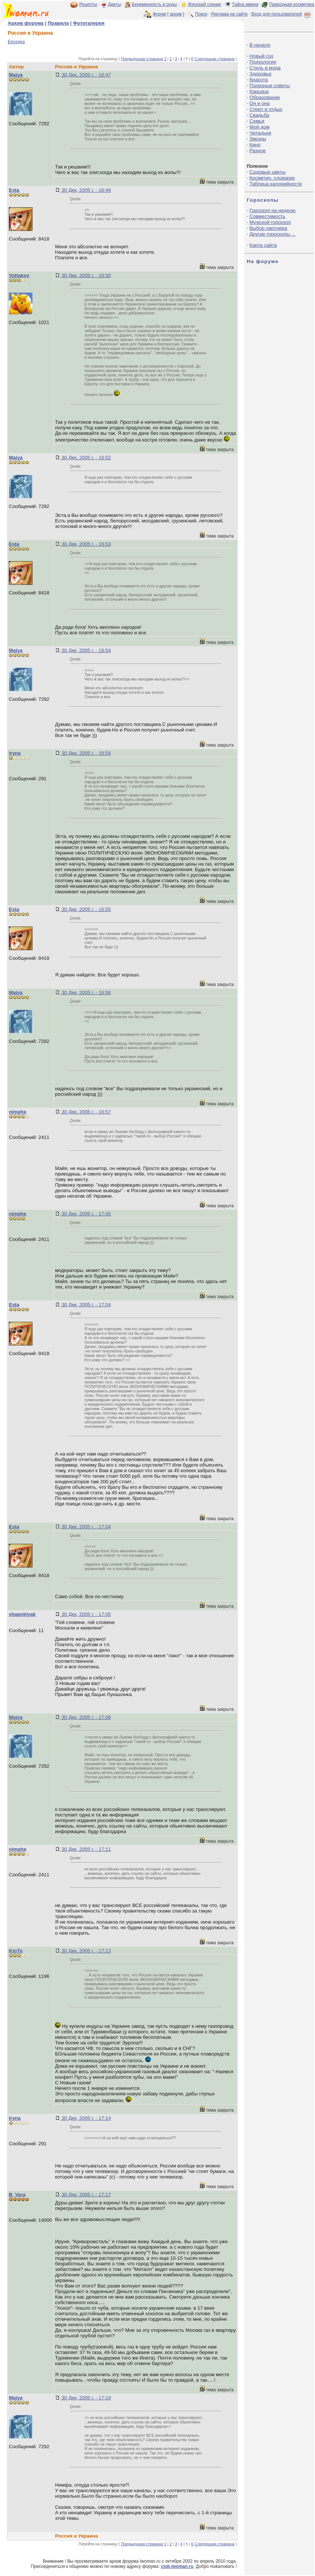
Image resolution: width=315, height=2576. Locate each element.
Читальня (260, 133)
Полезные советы (269, 85)
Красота (258, 79)
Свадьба (259, 115)
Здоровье (260, 73)
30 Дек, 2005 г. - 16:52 (85, 457)
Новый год (261, 56)
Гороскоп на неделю (272, 210)
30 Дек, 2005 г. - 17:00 (85, 1214)
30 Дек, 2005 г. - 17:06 (85, 1717)
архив (175, 14)
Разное (257, 150)
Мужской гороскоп (270, 222)
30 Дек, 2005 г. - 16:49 (85, 190)
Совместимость (267, 216)
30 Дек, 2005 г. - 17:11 (85, 1849)
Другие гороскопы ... (272, 234)
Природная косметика (291, 4)
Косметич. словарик (272, 178)
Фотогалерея (89, 23)
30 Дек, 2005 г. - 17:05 (85, 1614)
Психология (262, 62)
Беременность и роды (154, 4)
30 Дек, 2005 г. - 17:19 (85, 2398)
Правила (58, 23)
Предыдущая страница (142, 59)
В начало (259, 45)
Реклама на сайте (229, 14)
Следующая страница (214, 59)
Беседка (16, 41)
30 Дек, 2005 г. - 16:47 (85, 75)
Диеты (114, 4)
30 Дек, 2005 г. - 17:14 (85, 2118)
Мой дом (259, 127)
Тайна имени (245, 4)
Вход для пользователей (281, 14)
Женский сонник (204, 4)
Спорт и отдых (265, 109)
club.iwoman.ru (177, 2566)
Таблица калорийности (275, 184)
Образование (264, 97)
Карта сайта (263, 245)
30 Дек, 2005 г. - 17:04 (85, 1304)
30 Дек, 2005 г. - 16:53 (85, 544)
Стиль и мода (264, 68)
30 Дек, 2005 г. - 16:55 (85, 909)
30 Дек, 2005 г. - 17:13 (85, 1951)
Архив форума (26, 23)
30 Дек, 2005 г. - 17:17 (85, 2194)
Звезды (257, 138)
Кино (254, 144)
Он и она (259, 103)
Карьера (259, 91)
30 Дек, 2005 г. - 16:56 (85, 992)
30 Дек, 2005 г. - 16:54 (85, 650)
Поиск (201, 14)
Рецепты (88, 4)
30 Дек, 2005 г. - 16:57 (85, 1112)
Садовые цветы (267, 172)
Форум (159, 14)
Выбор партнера (268, 228)
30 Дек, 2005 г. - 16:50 (85, 275)
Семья (256, 121)
